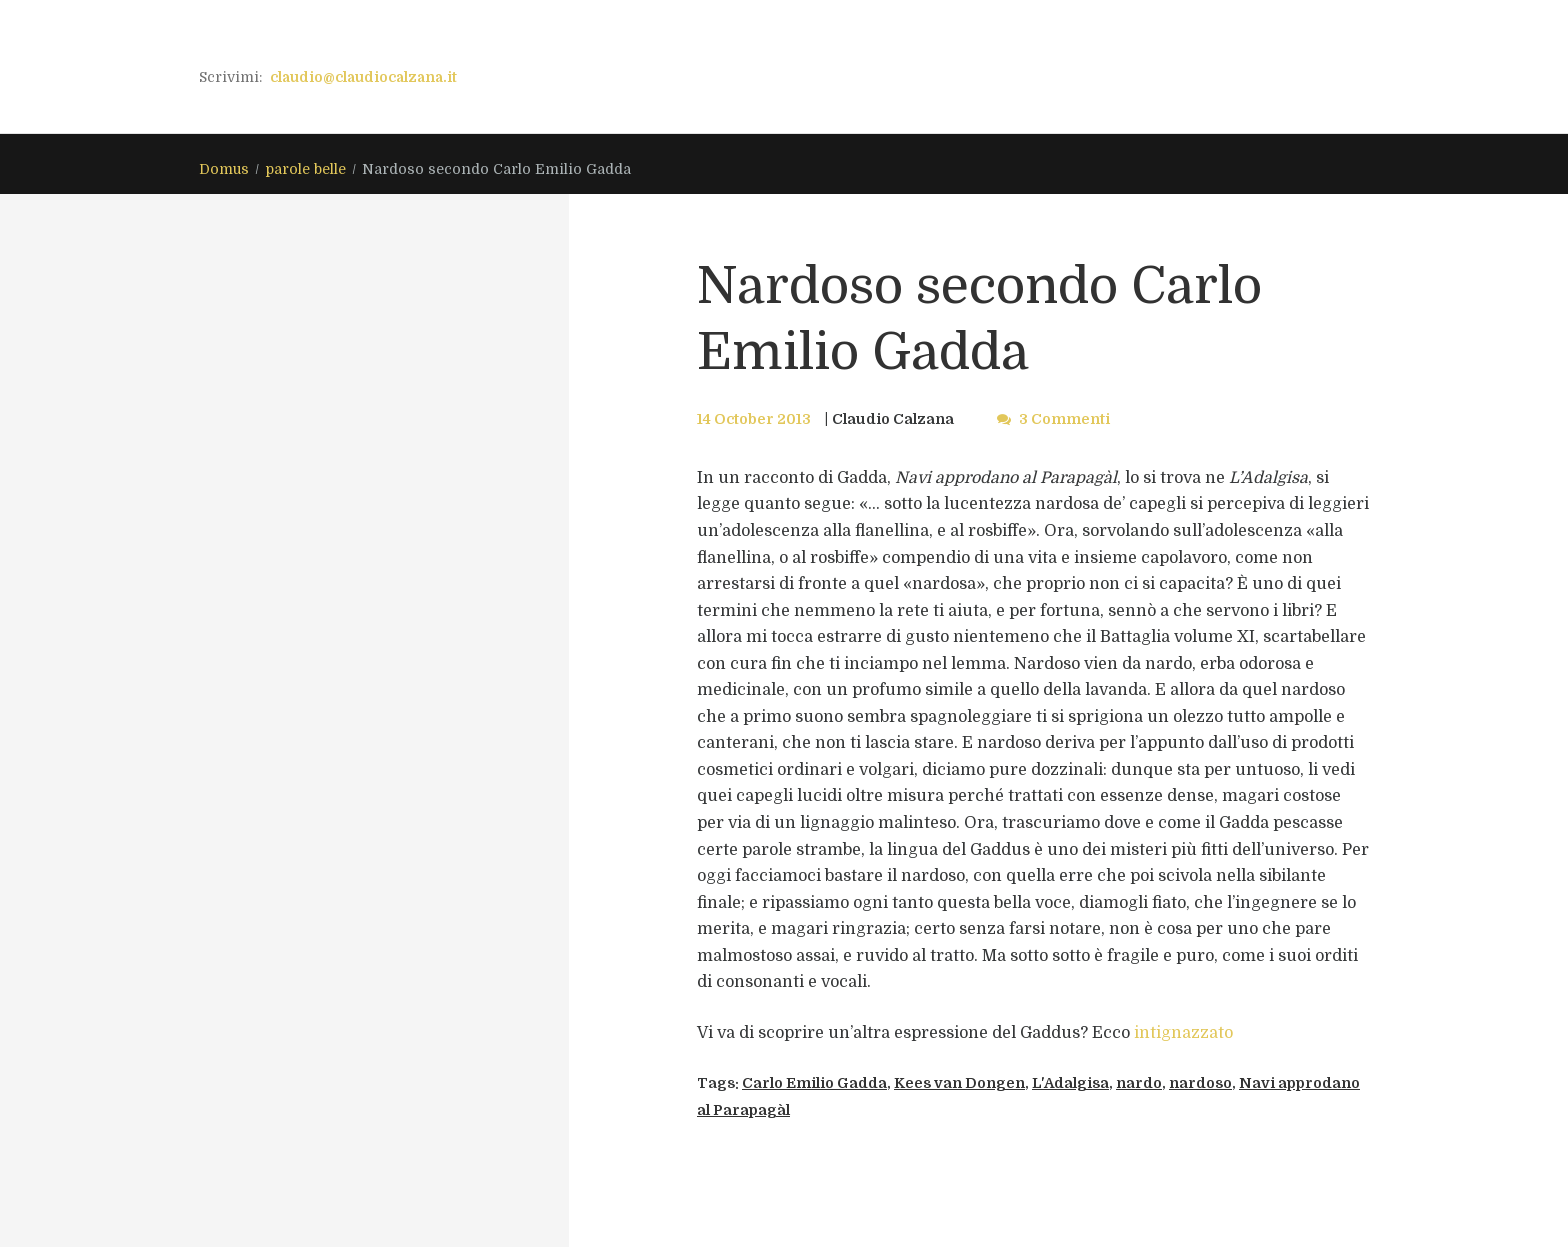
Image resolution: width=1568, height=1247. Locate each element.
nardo (1139, 1083)
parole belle (306, 169)
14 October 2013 (754, 419)
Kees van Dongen (959, 1083)
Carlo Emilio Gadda (814, 1083)
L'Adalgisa (1070, 1083)
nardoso (1200, 1083)
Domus (224, 169)
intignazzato (1183, 1033)
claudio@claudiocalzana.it (363, 77)
